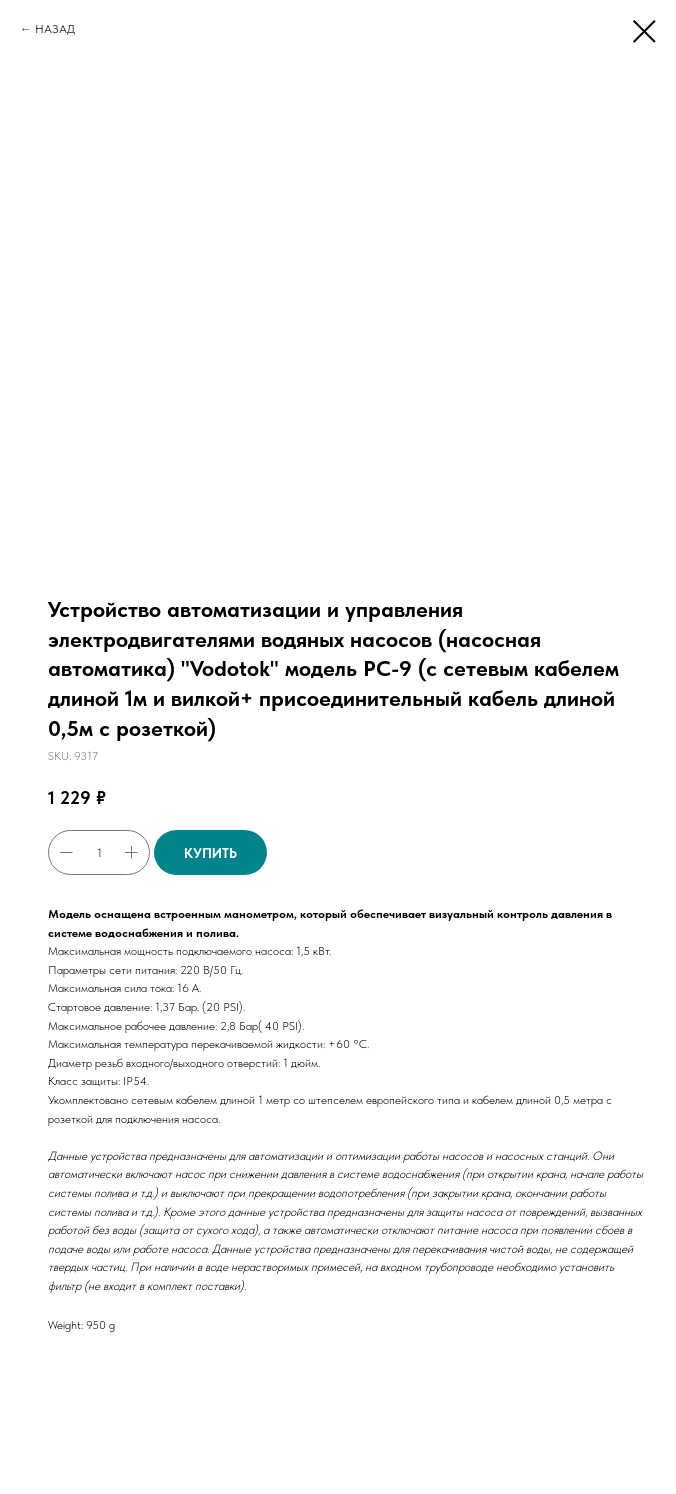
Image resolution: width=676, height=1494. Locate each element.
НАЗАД (55, 29)
